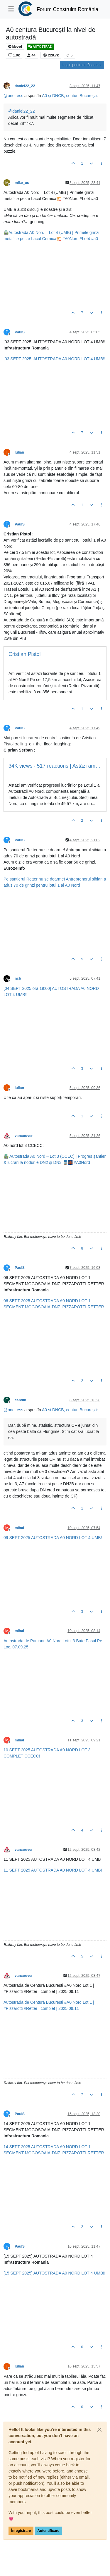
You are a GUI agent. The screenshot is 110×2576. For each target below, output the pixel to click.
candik (20, 1400)
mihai (19, 1528)
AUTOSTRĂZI (40, 47)
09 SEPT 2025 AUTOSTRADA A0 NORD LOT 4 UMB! (53, 1537)
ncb (18, 978)
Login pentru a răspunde (81, 65)
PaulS (20, 332)
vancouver (24, 1136)
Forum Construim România (67, 9)
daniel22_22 (25, 86)
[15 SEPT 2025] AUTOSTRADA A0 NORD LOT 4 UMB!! (54, 2273)
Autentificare (48, 2531)
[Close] (99, 2430)
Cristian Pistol (24, 654)
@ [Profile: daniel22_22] (21, 111)
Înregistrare (21, 2531)
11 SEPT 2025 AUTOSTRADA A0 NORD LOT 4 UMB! (53, 1870)
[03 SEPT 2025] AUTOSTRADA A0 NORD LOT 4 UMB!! (54, 358)
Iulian (19, 452)
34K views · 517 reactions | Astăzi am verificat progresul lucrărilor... (55, 766)
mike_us (22, 183)
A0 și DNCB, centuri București (69, 95)
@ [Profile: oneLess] (13, 95)
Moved (15, 47)
